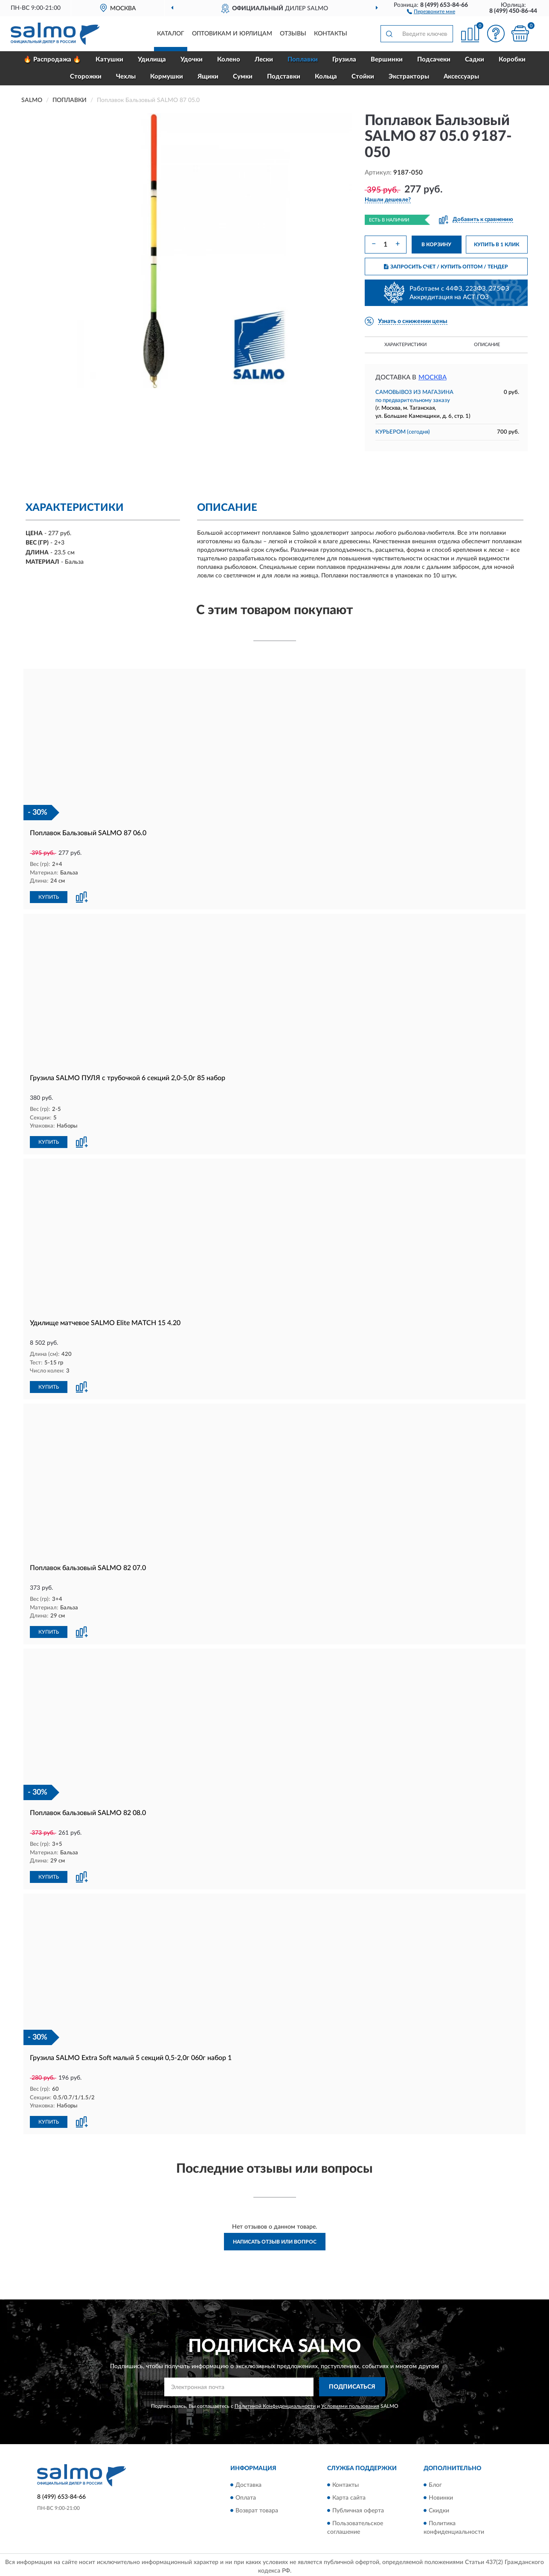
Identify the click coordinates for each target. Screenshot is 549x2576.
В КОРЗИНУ (436, 244)
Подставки (283, 76)
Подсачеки (433, 59)
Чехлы (126, 76)
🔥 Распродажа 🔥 (52, 59)
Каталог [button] (170, 34)
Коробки (512, 59)
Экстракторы (409, 76)
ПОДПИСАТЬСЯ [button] (352, 2384)
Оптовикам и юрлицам (232, 34)
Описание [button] (487, 344)
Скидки (439, 2507)
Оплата (245, 2494)
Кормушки (166, 76)
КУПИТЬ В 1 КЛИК (496, 244)
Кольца (326, 76)
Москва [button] (432, 377)
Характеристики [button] (405, 344)
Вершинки (387, 59)
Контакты (330, 34)
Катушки (109, 59)
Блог (435, 2482)
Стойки (362, 76)
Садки (474, 59)
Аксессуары (461, 76)
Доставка (248, 2482)
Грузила (344, 59)
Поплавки (303, 59)
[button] (431, 11)
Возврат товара (256, 2507)
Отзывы (293, 34)
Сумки (243, 76)
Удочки (191, 59)
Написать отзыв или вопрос (275, 2238)
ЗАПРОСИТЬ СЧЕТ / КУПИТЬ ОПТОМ (446, 266)
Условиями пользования (350, 2402)
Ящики (208, 76)
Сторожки (86, 76)
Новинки (441, 2494)
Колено (228, 59)
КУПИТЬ (48, 896)
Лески (264, 59)
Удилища (152, 59)
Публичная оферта (358, 2507)
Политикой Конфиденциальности (275, 2402)
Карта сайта (349, 2494)
